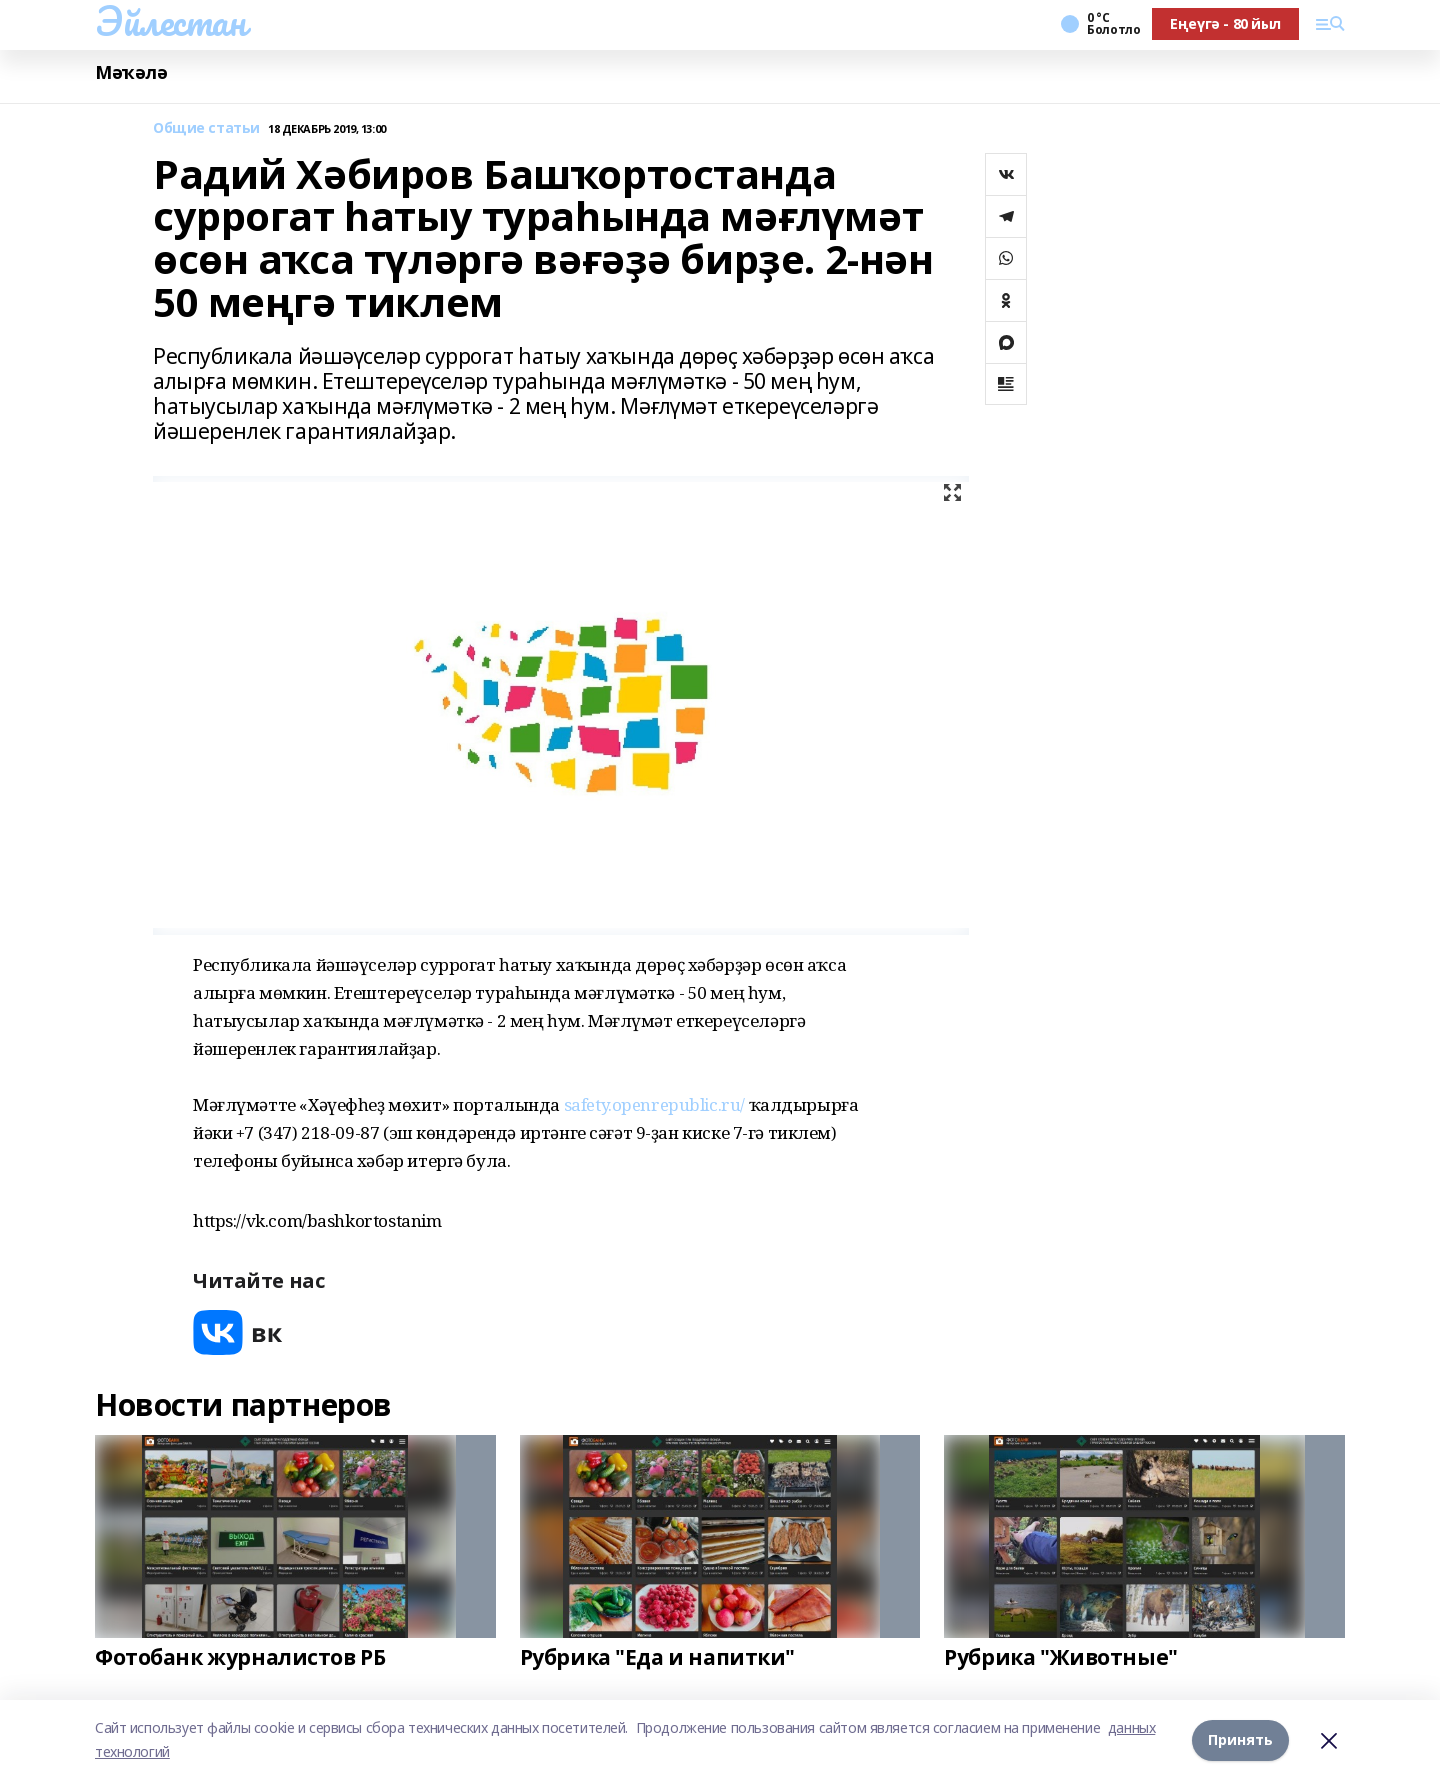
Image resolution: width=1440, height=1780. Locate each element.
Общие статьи (206, 128)
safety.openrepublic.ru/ (654, 1104)
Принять (1240, 1739)
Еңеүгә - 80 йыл (1225, 23)
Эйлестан (170, 21)
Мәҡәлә (131, 72)
